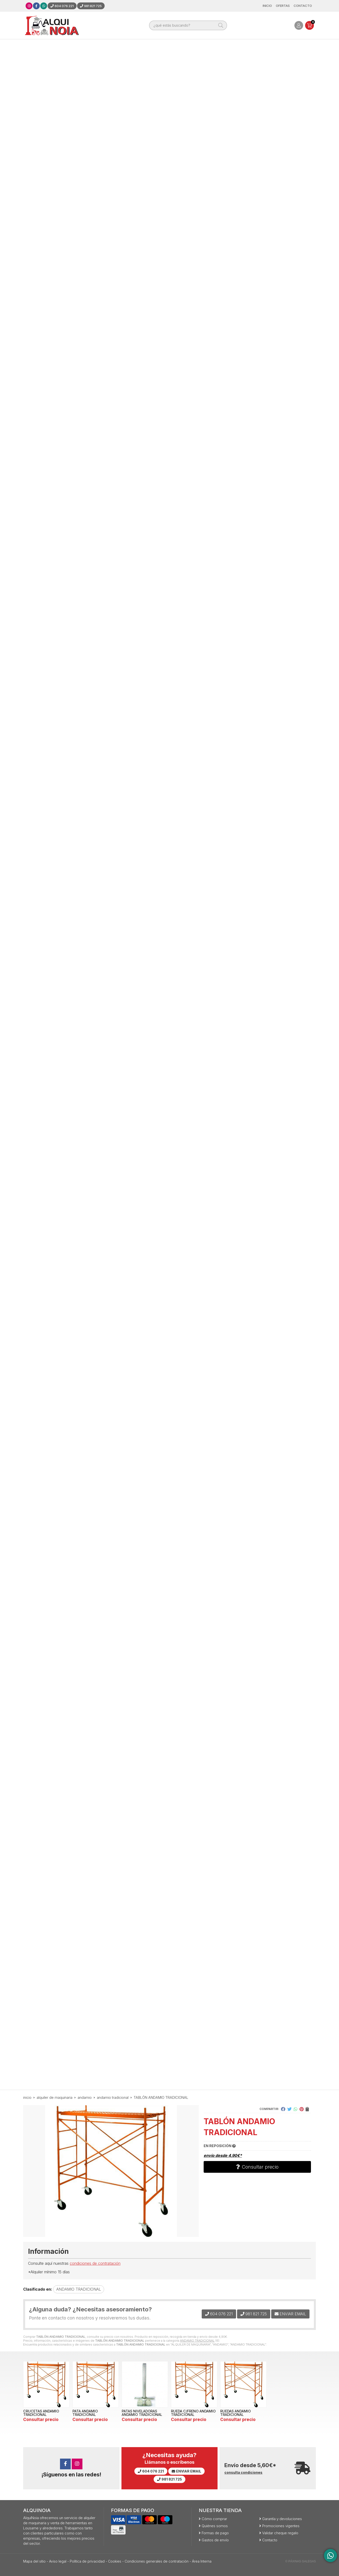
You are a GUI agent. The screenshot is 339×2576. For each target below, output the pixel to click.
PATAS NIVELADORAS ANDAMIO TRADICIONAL (142, 2413)
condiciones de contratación (95, 2263)
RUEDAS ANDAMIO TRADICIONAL (235, 2413)
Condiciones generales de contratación (157, 2561)
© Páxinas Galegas (300, 2561)
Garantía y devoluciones (282, 2518)
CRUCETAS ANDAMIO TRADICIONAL (41, 2413)
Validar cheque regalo (280, 2533)
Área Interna (201, 2561)
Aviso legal (57, 2561)
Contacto (269, 2540)
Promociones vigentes (280, 2526)
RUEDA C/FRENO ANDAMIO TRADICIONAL (193, 2413)
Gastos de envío (215, 2540)
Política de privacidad (87, 2561)
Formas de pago (215, 2533)
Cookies (114, 2561)
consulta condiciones (243, 2472)
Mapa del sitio (34, 2561)
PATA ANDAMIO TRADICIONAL (85, 2413)
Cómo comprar (214, 2518)
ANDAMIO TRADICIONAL (197, 2340)
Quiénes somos (215, 2526)
